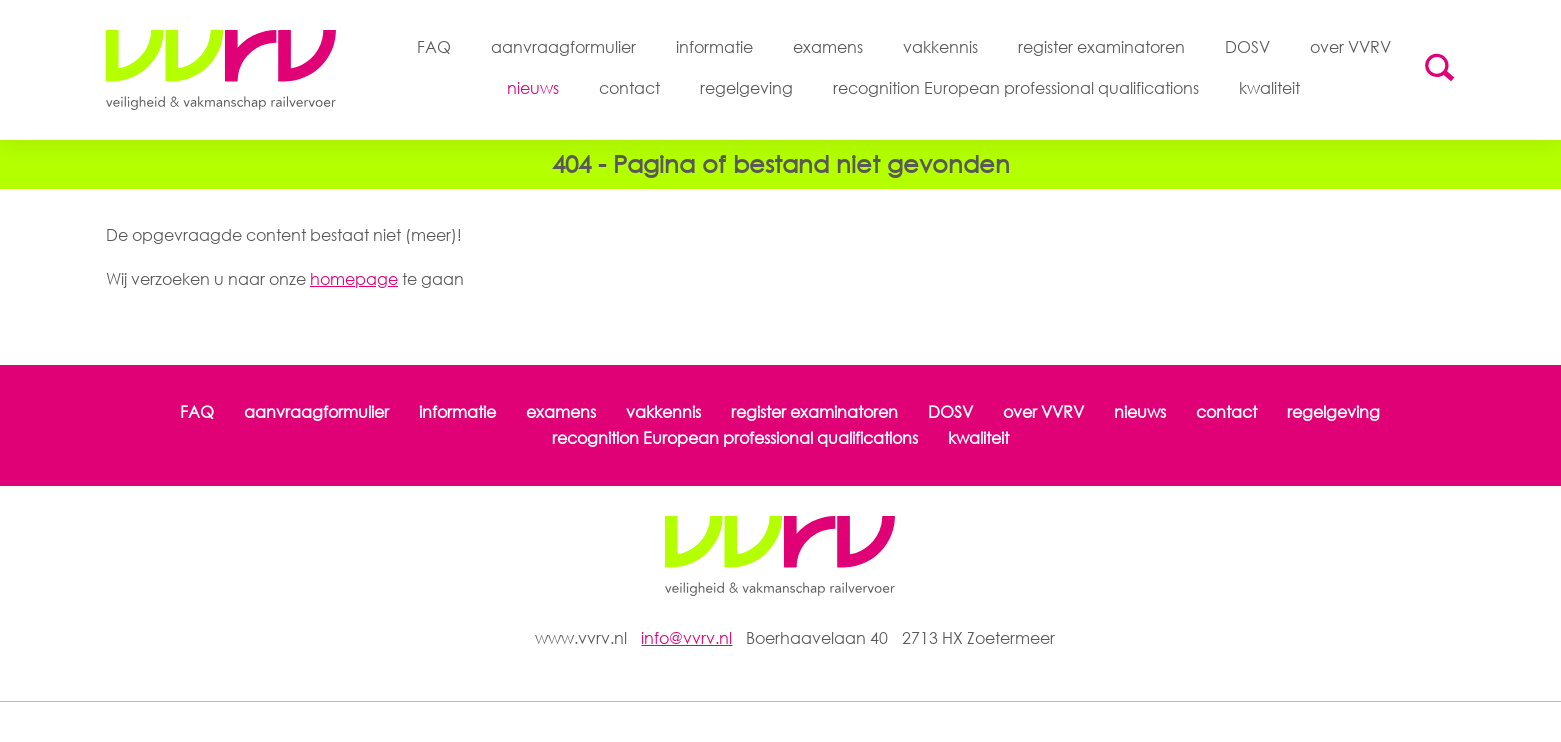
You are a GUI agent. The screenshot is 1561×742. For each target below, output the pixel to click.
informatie (714, 47)
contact (629, 88)
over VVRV (1350, 47)
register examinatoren (1101, 47)
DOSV (1247, 47)
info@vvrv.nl (686, 638)
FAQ (434, 47)
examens (828, 47)
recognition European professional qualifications (1016, 88)
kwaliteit (1269, 88)
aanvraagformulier (563, 47)
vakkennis (940, 47)
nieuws (533, 88)
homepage (354, 279)
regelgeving (746, 88)
